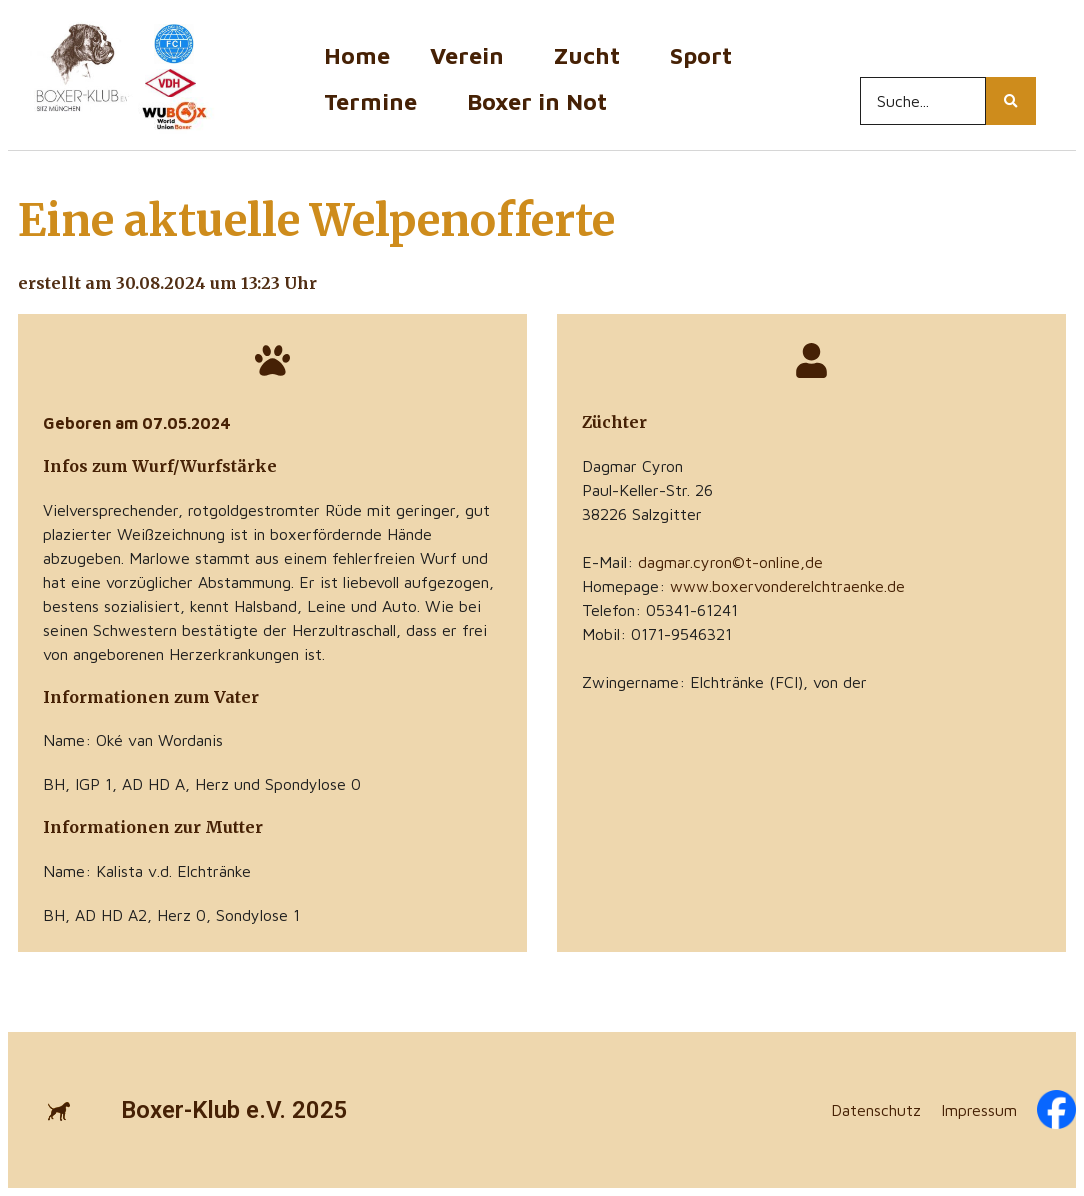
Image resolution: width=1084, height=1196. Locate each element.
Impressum (979, 1110)
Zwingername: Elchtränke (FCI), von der (724, 682)
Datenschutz (876, 1110)
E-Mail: (702, 562)
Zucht (592, 55)
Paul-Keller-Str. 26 (647, 490)
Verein (472, 55)
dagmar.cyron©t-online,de (730, 562)
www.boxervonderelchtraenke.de (787, 586)
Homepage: (743, 586)
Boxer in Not (537, 101)
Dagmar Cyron (632, 466)
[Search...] (923, 101)
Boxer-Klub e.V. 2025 (234, 1110)
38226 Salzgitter (642, 514)
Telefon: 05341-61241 (660, 610)
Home (357, 55)
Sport (706, 55)
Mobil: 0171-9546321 (657, 634)
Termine (375, 101)
